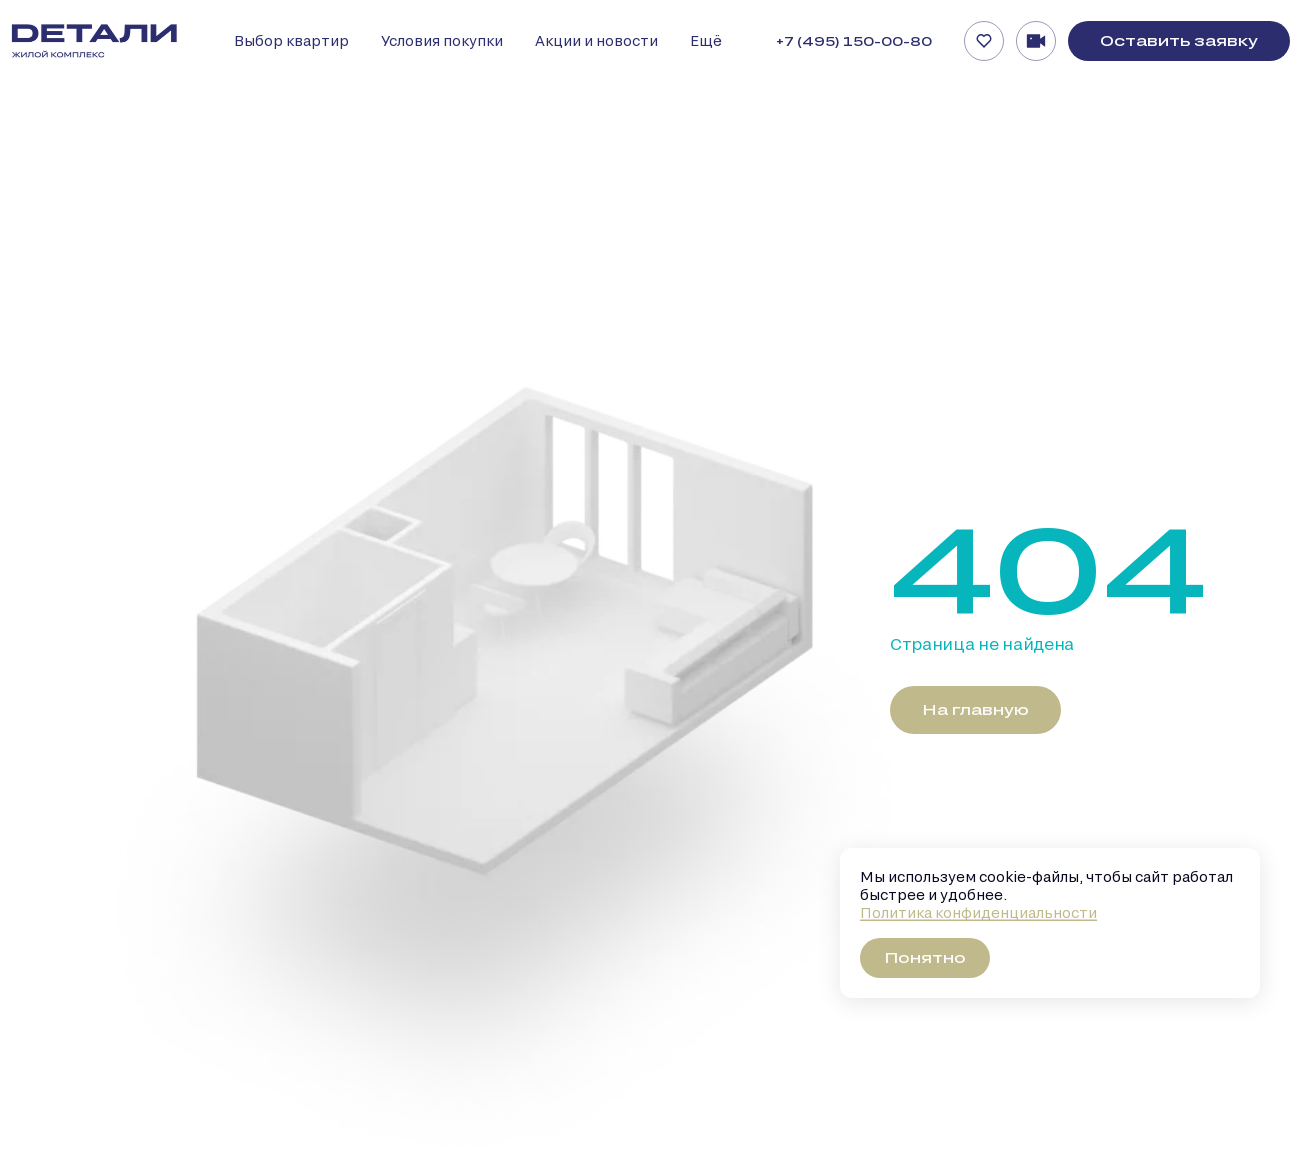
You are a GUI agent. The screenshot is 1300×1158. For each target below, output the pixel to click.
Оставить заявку (1179, 40)
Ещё (706, 40)
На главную (975, 709)
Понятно (925, 957)
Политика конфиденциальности (978, 912)
